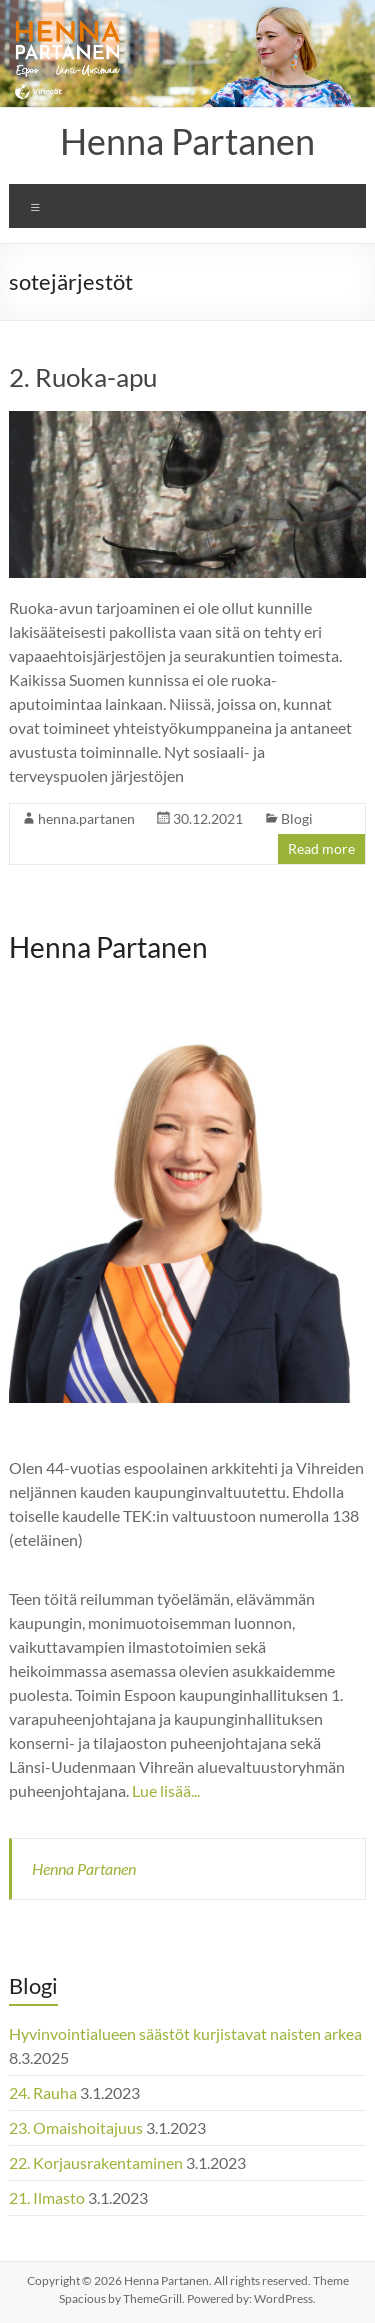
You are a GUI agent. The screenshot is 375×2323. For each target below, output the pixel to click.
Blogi (297, 818)
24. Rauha (43, 2092)
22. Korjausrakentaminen (96, 2162)
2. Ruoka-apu (83, 377)
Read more (321, 848)
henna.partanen (86, 818)
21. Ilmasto (47, 2197)
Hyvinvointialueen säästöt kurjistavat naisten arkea (185, 2033)
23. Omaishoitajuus (76, 2127)
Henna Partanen (187, 141)
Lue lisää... (166, 1790)
